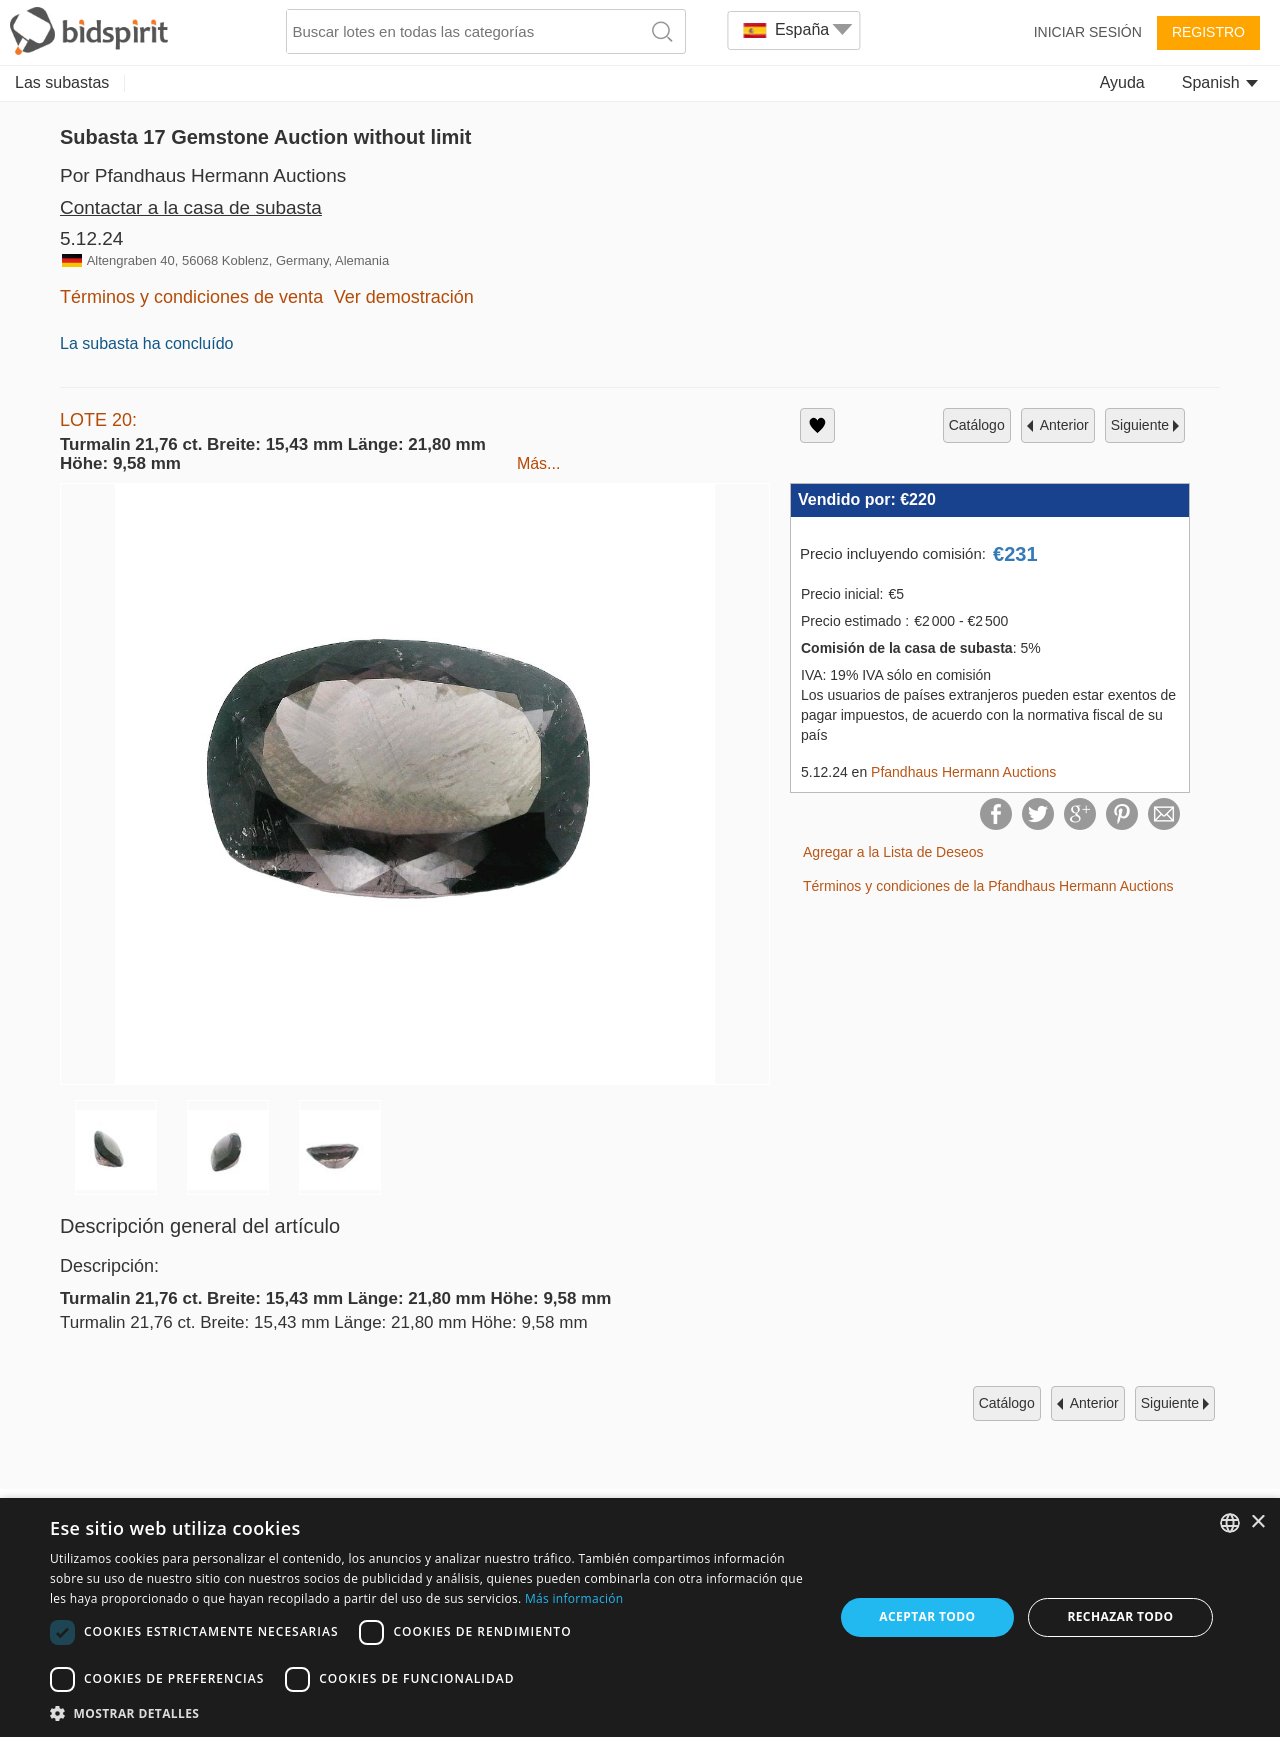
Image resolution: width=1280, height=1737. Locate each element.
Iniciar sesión (1088, 32)
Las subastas (62, 82)
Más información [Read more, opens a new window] (574, 1598)
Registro (1208, 32)
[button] (430, 1712)
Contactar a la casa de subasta (191, 207)
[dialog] (640, 1617)
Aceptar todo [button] (927, 1616)
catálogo (977, 425)
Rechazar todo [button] (1120, 1616)
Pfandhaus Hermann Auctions (963, 772)
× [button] (1257, 1522)
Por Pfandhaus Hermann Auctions (203, 175)
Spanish (1220, 82)
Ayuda (1122, 82)
